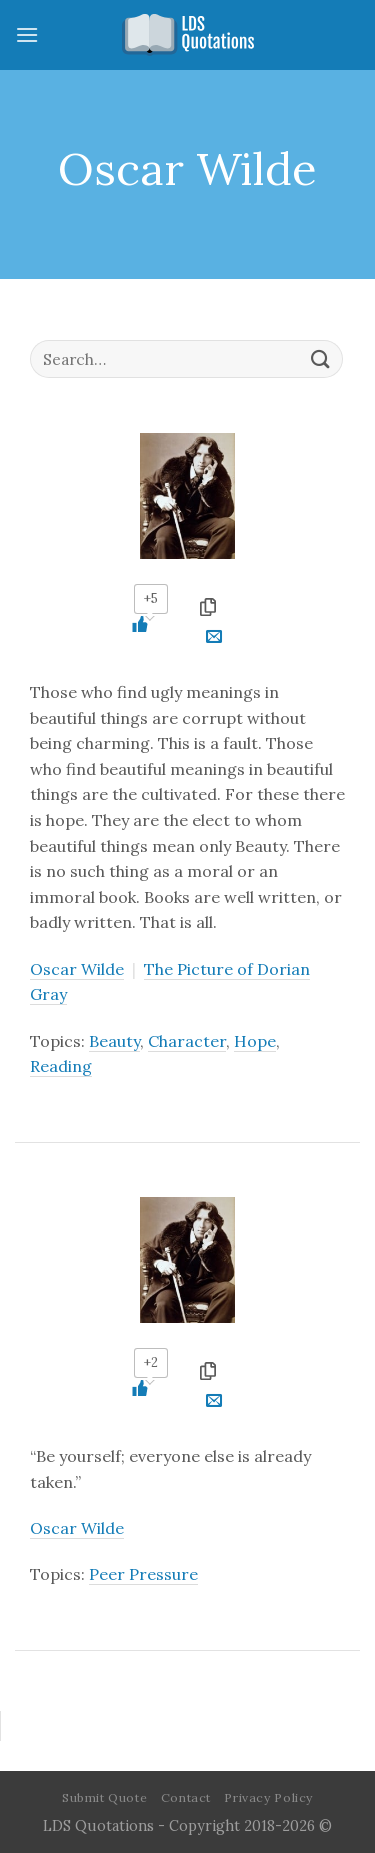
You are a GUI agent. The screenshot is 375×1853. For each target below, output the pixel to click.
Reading (61, 1066)
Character (187, 1041)
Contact (186, 1797)
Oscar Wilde (77, 969)
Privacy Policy (268, 1797)
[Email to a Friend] (214, 639)
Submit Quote (104, 1797)
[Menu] (27, 34)
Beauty (114, 1041)
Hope (255, 1041)
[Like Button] (150, 624)
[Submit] (321, 358)
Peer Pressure (143, 1574)
